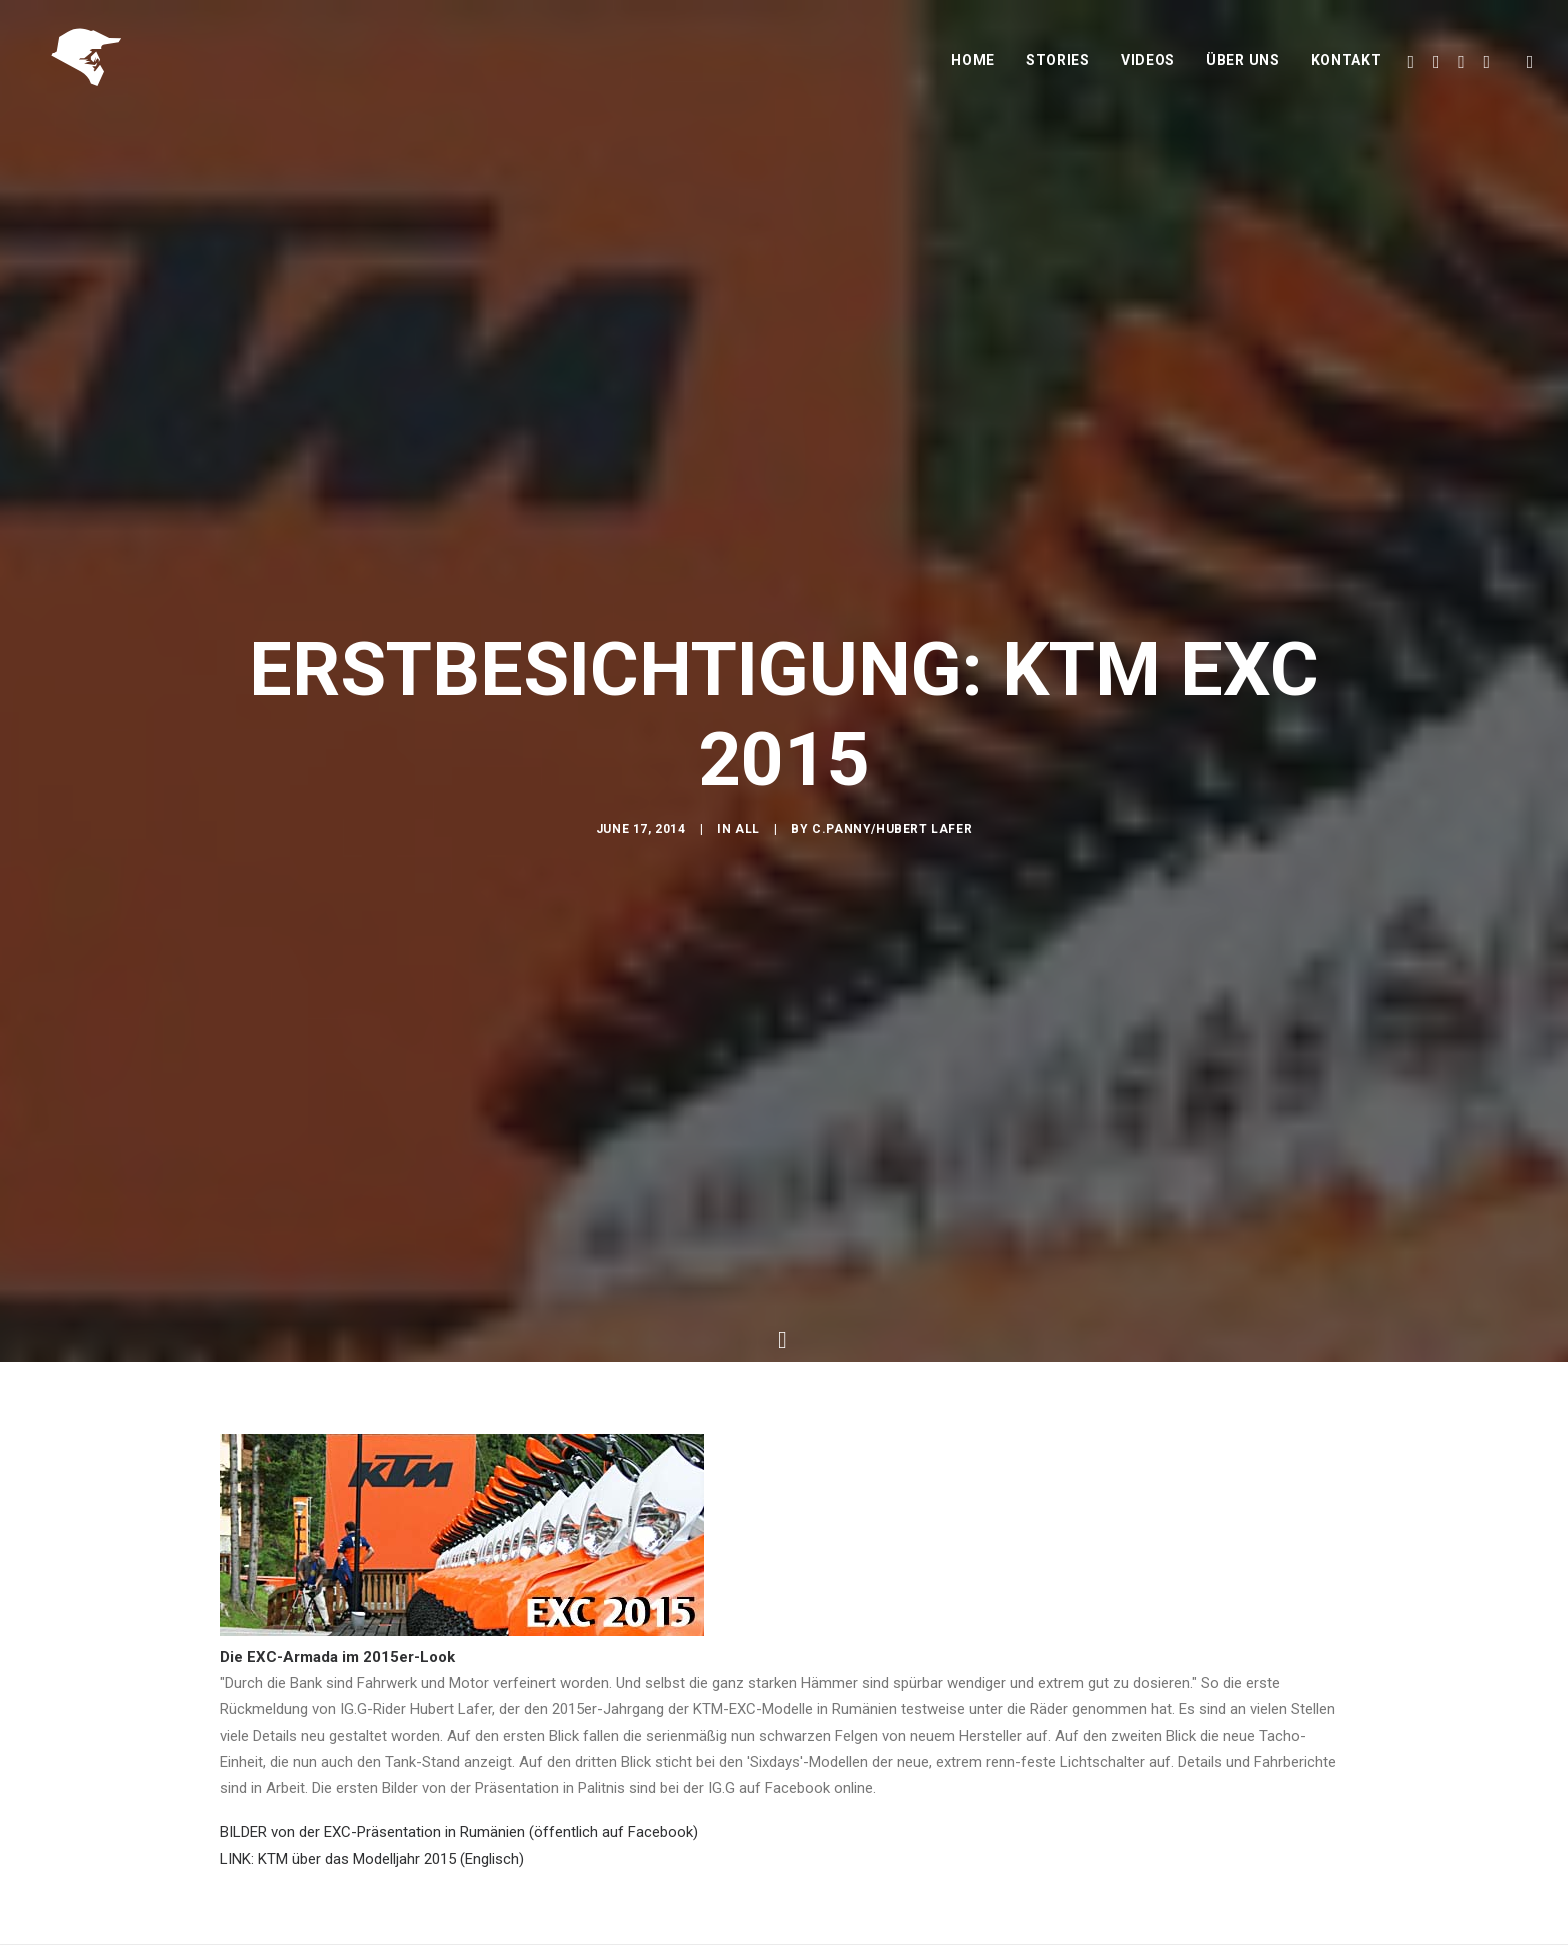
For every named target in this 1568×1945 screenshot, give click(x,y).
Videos (1148, 67)
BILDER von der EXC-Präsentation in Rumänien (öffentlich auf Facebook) (459, 1809)
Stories (1058, 67)
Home (973, 67)
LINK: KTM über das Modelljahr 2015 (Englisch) (372, 1835)
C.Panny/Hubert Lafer (892, 832)
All (747, 832)
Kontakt (1346, 67)
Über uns (1243, 67)
